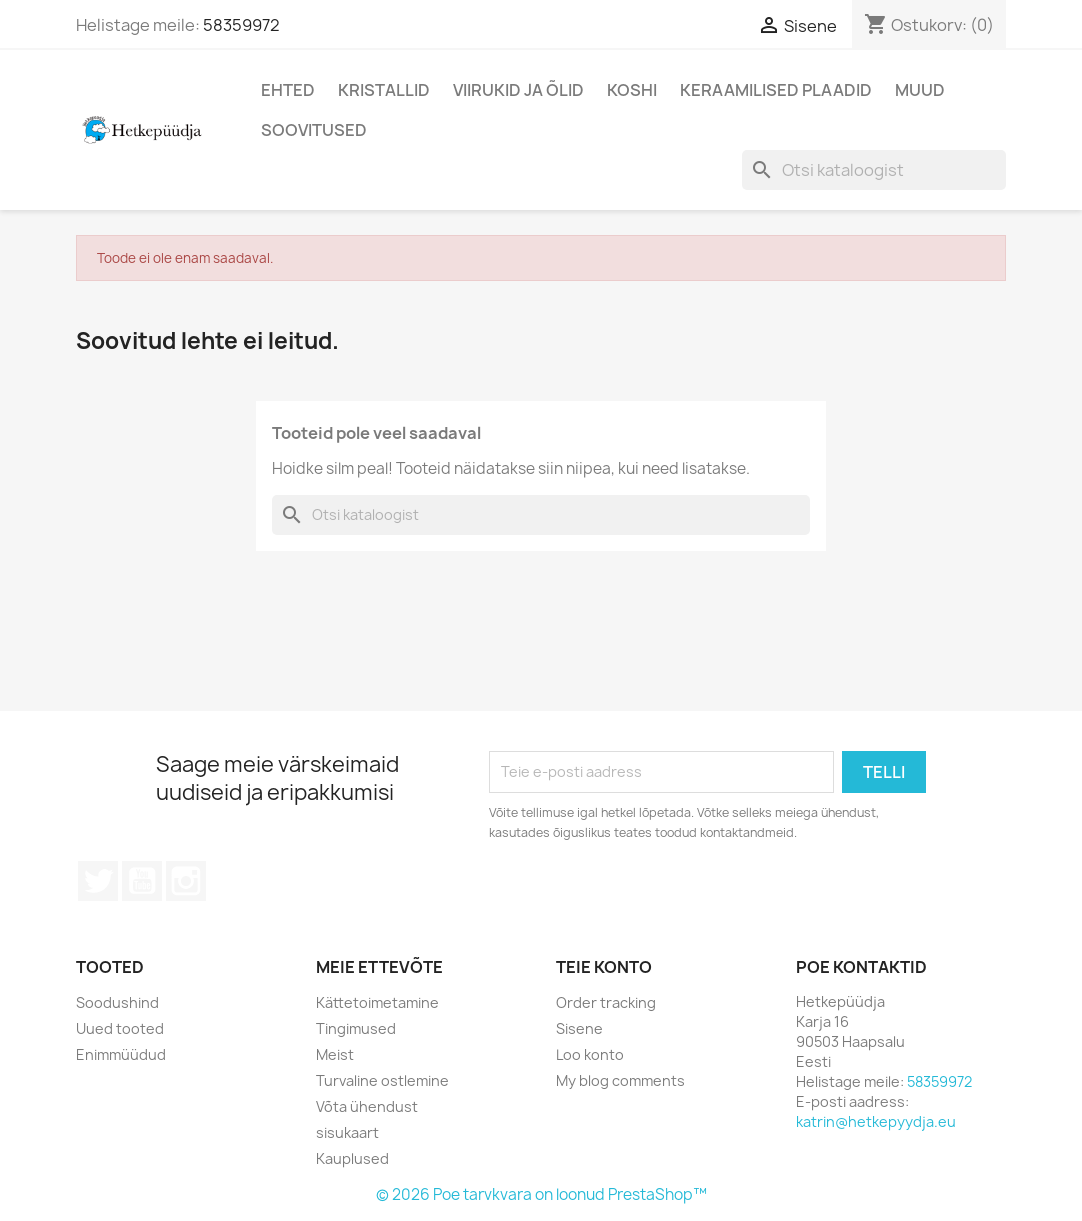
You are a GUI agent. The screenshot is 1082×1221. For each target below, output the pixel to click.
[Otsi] (874, 170)
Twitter (98, 881)
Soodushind (117, 1002)
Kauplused (352, 1158)
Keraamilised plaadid (776, 90)
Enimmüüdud (121, 1054)
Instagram (186, 881)
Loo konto (590, 1054)
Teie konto (604, 967)
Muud (920, 90)
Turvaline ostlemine (382, 1080)
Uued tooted (120, 1028)
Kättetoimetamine (377, 1002)
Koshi (632, 90)
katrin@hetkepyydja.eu (876, 1121)
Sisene (579, 1028)
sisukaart (347, 1132)
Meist (335, 1054)
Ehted (288, 90)
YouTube (142, 881)
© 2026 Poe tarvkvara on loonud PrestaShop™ (541, 1194)
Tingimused (356, 1028)
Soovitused (314, 130)
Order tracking (606, 1002)
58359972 (241, 25)
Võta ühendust (367, 1106)
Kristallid (384, 90)
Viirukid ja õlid (518, 90)
